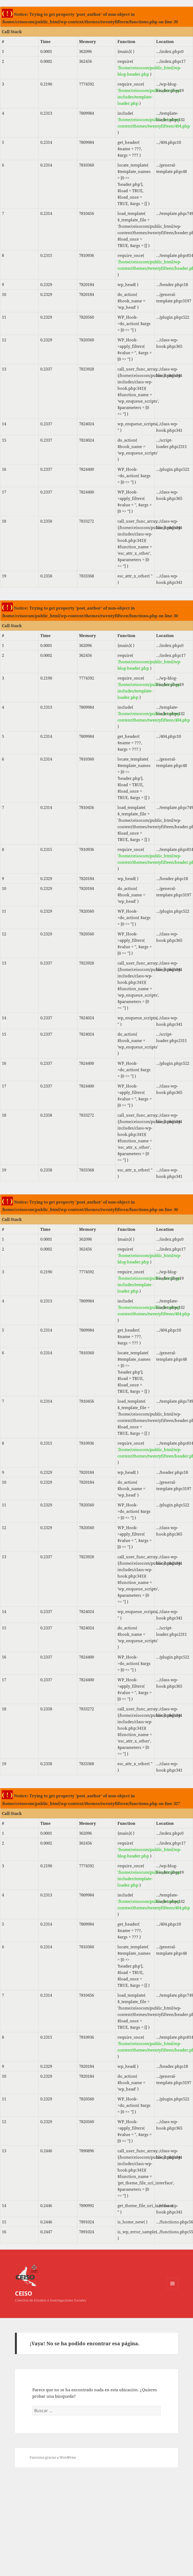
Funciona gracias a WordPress (53, 2457)
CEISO (23, 2293)
